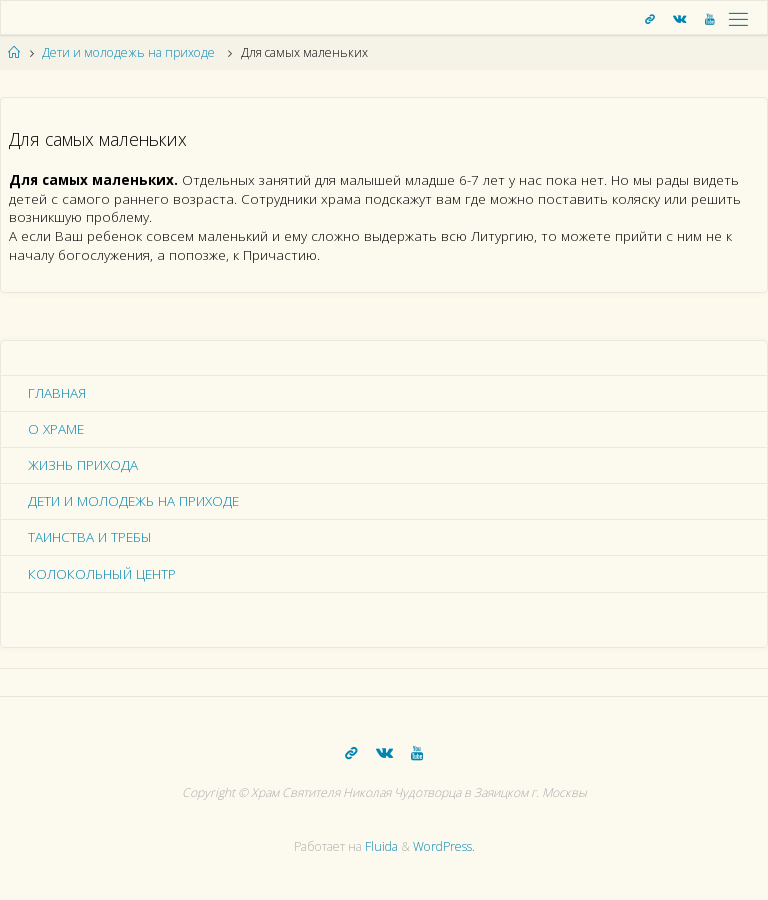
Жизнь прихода (83, 465)
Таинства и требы (90, 537)
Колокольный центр (102, 574)
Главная (57, 393)
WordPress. (444, 846)
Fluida (380, 846)
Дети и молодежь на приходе (128, 52)
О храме (56, 429)
